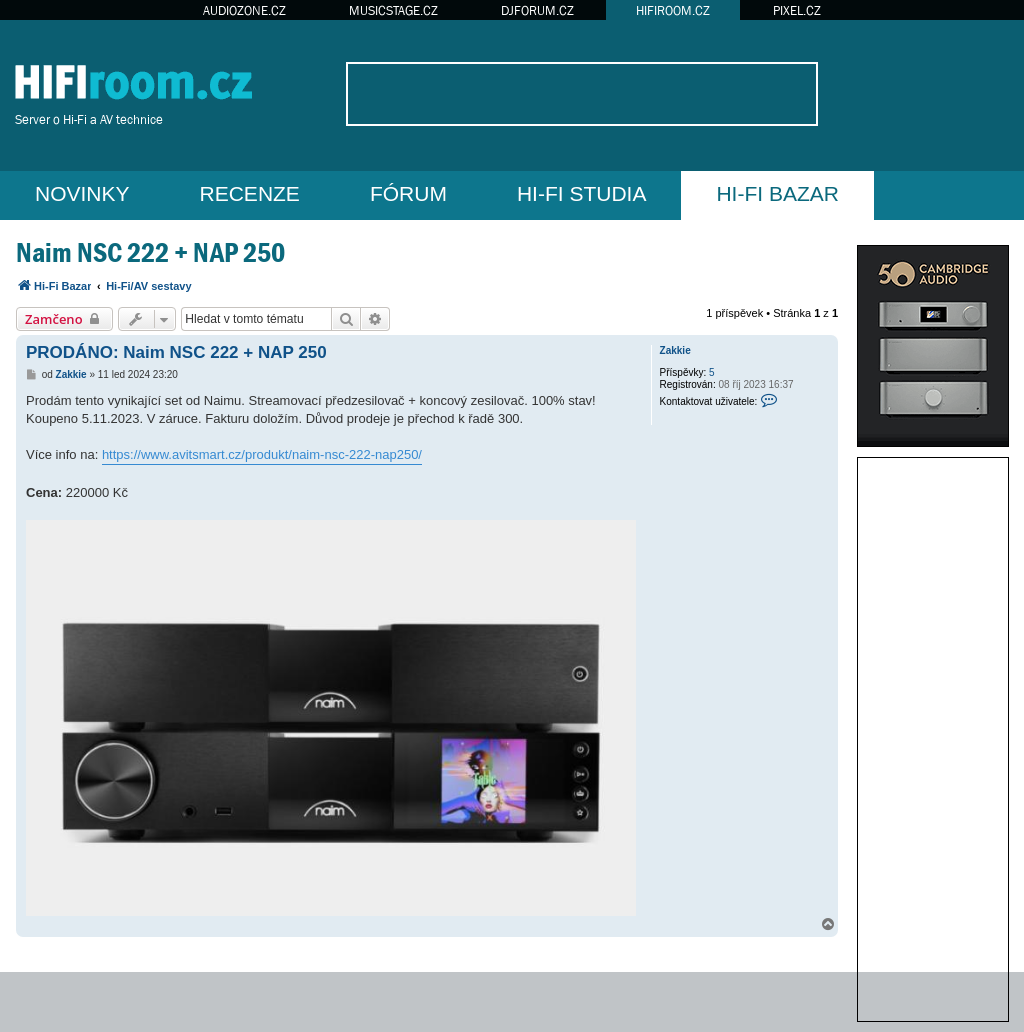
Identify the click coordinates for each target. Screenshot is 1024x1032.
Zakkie (675, 350)
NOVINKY (82, 193)
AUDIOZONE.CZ (244, 10)
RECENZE (250, 193)
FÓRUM (408, 193)
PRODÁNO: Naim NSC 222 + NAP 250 (176, 352)
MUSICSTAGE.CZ (393, 10)
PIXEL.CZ (797, 10)
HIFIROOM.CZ (673, 10)
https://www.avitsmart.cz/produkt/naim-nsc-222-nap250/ (262, 454)
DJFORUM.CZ (537, 10)
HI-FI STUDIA (582, 193)
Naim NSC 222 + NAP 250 (150, 252)
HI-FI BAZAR (777, 193)
